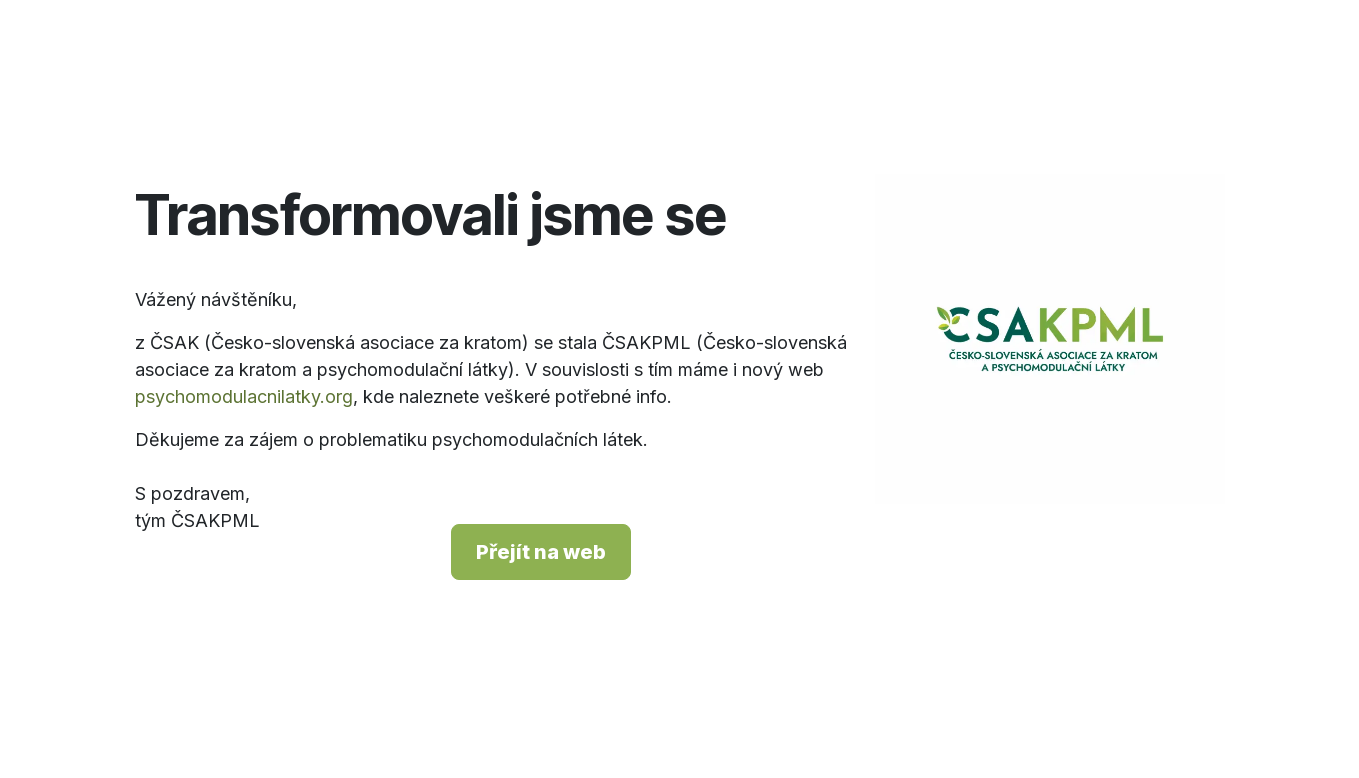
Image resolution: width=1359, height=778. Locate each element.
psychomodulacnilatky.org (244, 396)
